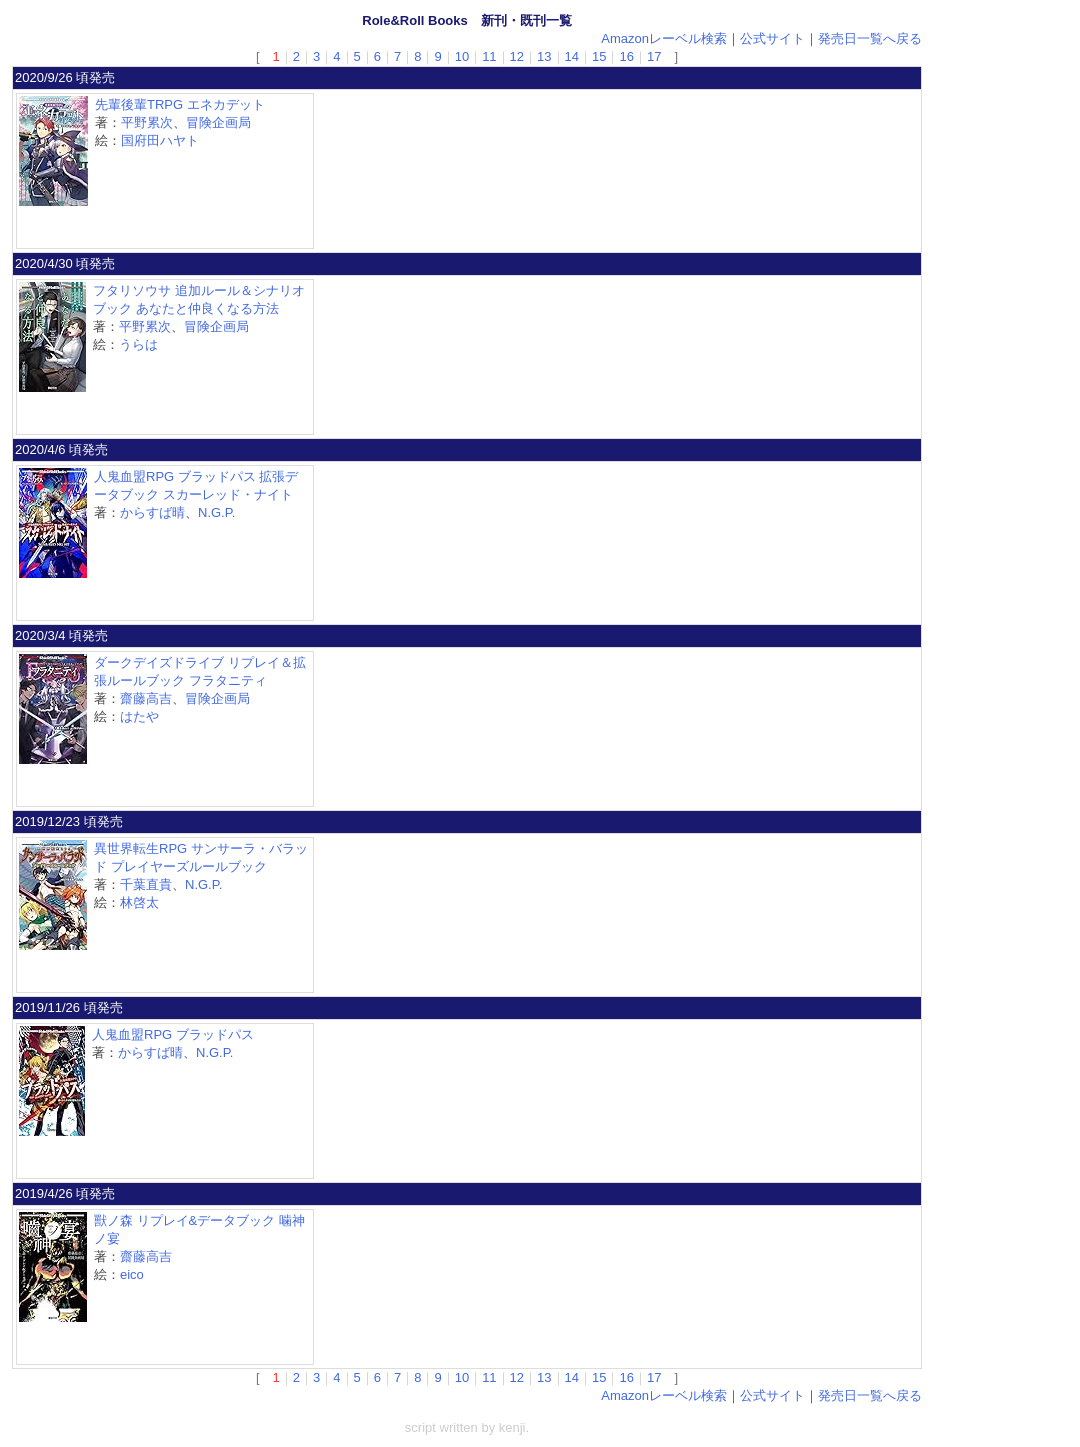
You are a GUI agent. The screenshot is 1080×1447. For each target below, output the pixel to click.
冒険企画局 (218, 122)
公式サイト (772, 38)
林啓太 (139, 902)
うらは (138, 344)
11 (489, 56)
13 (544, 56)
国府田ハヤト (160, 140)
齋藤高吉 (146, 698)
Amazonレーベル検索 (664, 38)
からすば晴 (152, 512)
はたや (139, 716)
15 (599, 56)
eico (132, 1274)
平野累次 (147, 122)
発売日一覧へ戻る (870, 38)
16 (626, 56)
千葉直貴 (146, 884)
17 (654, 56)
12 (517, 56)
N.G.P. (216, 512)
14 (572, 56)
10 (462, 56)
